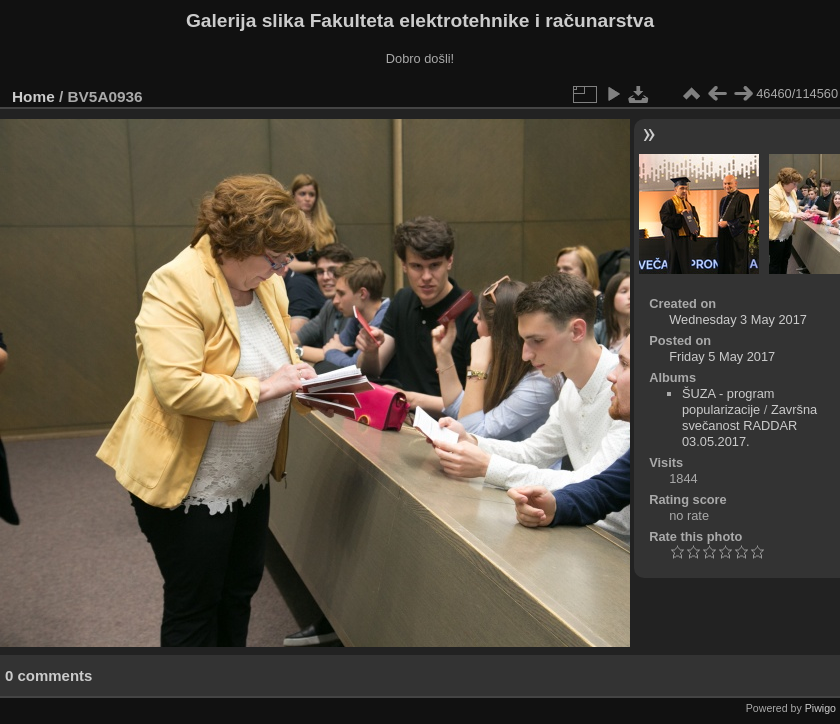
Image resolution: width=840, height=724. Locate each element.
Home (33, 96)
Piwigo (820, 708)
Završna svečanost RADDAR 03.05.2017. (749, 425)
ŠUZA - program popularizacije (728, 401)
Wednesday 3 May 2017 (738, 319)
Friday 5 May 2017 (722, 356)
